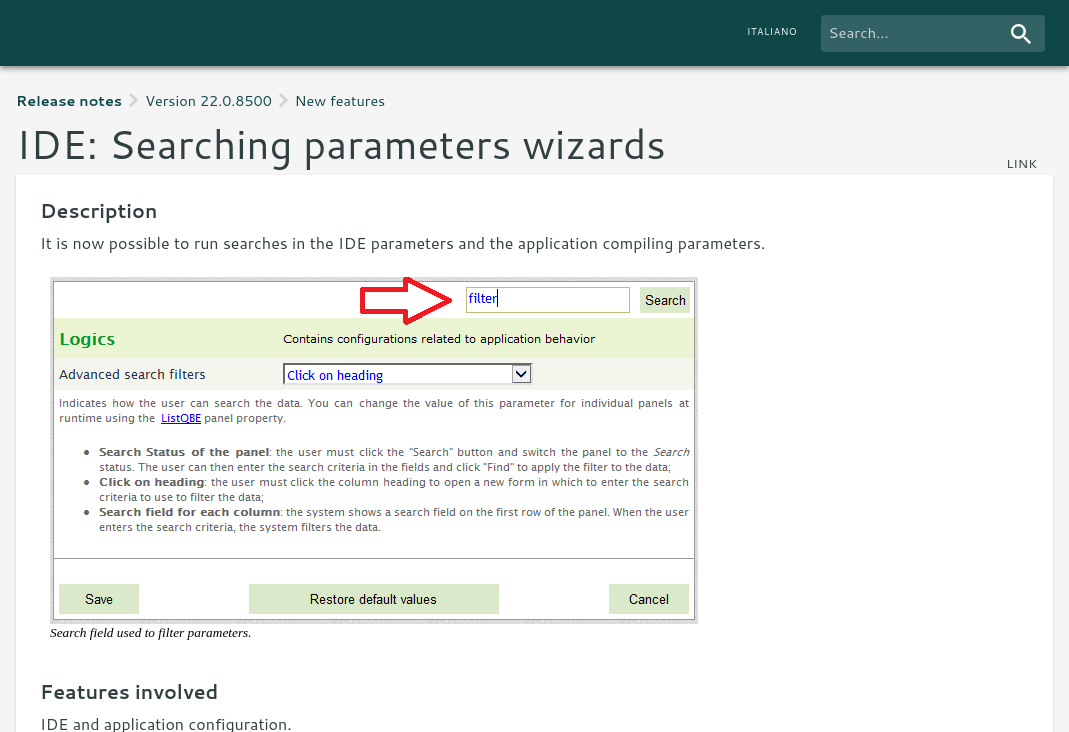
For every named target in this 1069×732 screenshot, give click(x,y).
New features (340, 100)
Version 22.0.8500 (208, 100)
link (1021, 163)
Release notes (69, 100)
